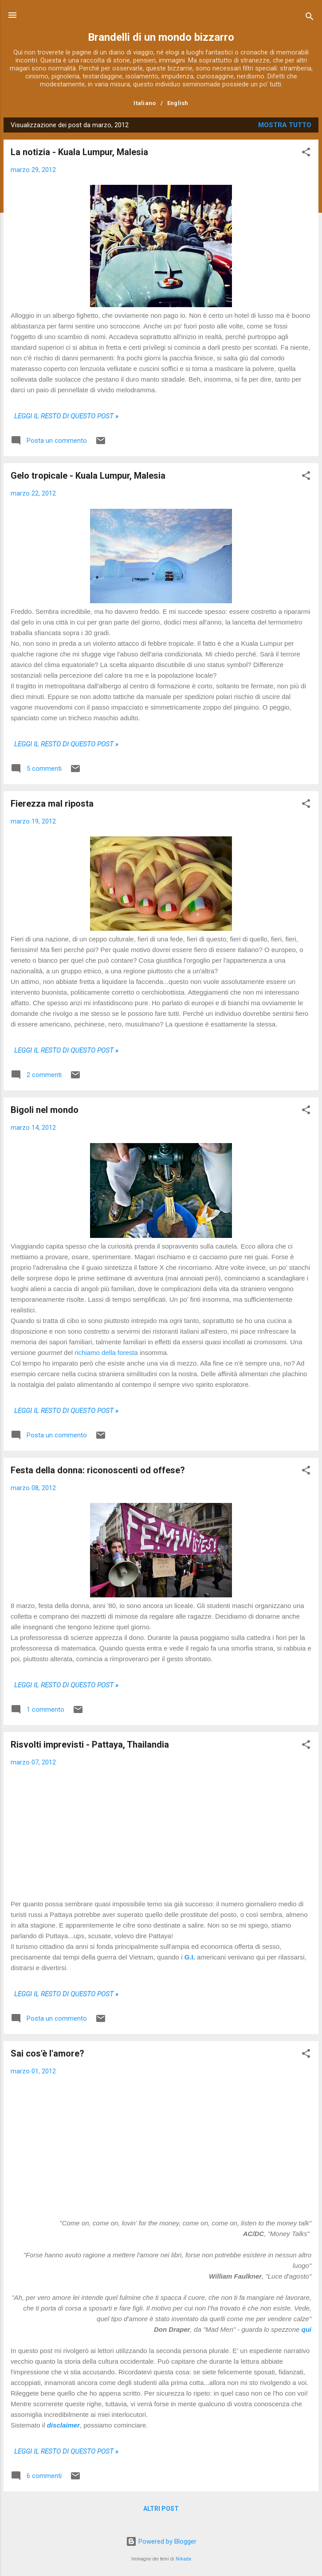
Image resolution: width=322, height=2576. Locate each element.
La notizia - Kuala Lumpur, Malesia (79, 152)
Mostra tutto (284, 125)
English (177, 103)
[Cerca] (309, 17)
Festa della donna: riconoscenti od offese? (98, 1470)
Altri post (161, 2508)
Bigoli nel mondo (45, 1110)
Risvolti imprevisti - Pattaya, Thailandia (90, 1744)
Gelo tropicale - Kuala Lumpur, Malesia (88, 475)
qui (307, 2329)
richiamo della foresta (106, 1352)
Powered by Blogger (161, 2541)
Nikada (183, 2559)
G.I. (190, 1957)
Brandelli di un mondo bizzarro (161, 37)
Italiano (145, 103)
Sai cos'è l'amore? (47, 2053)
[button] (306, 153)
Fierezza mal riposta (52, 803)
